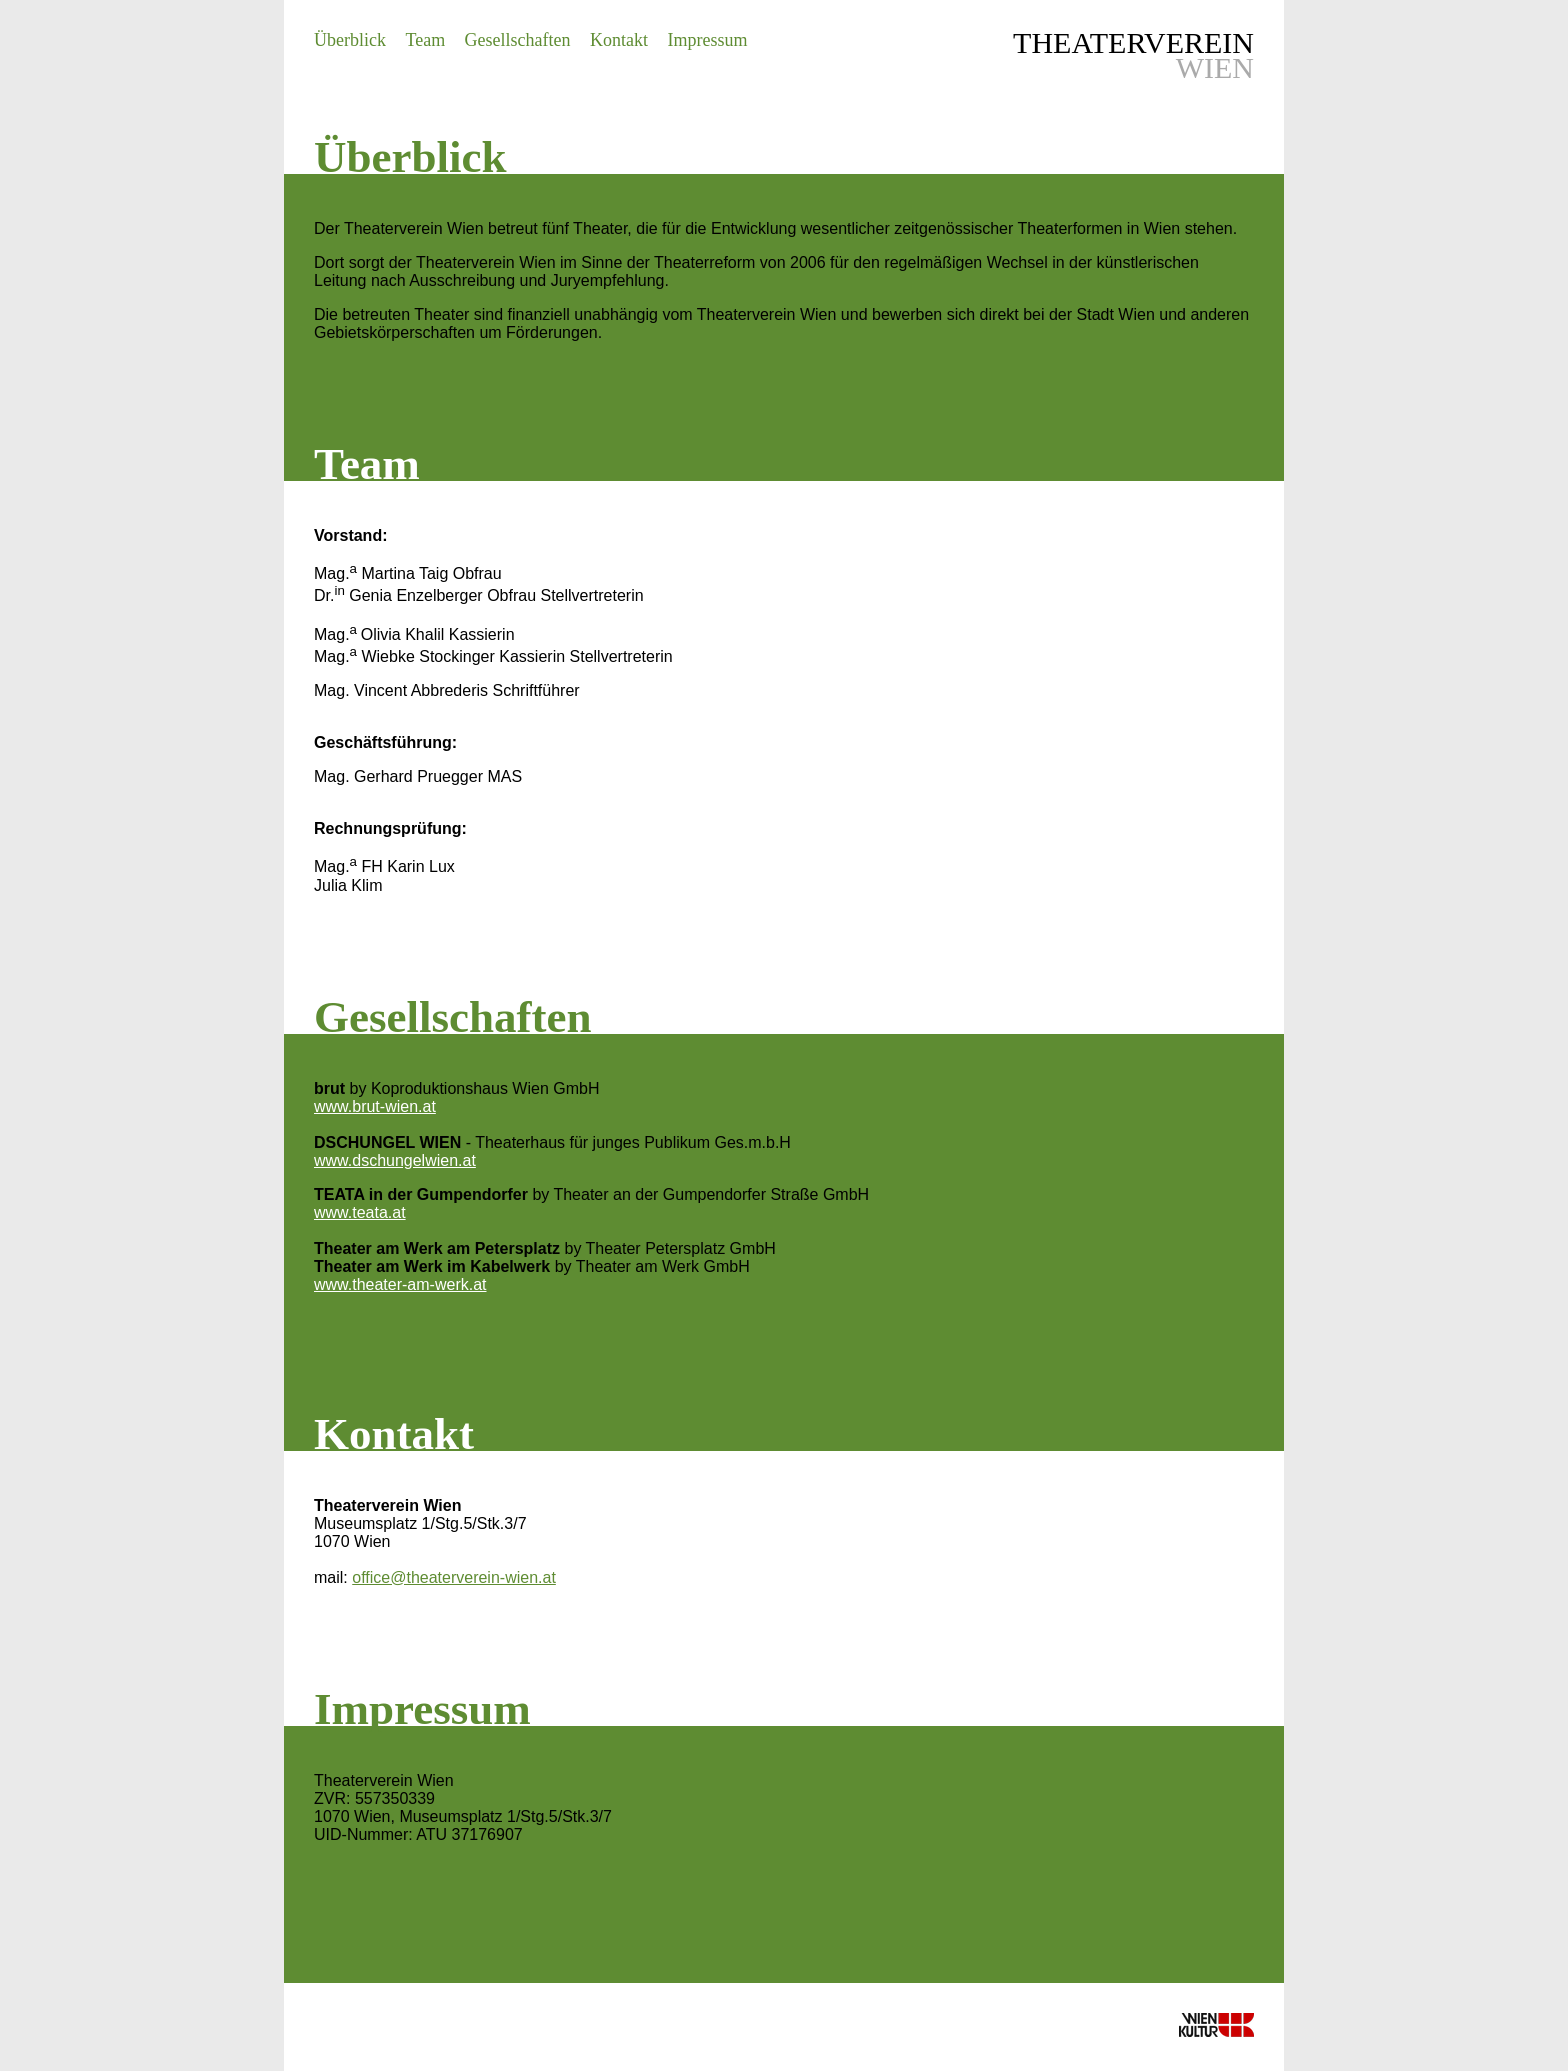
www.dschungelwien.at (395, 1160)
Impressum (707, 40)
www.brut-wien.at (375, 1106)
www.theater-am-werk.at (400, 1284)
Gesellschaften (518, 40)
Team (425, 40)
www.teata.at (360, 1212)
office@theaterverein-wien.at (454, 1577)
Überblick (350, 40)
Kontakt (619, 40)
